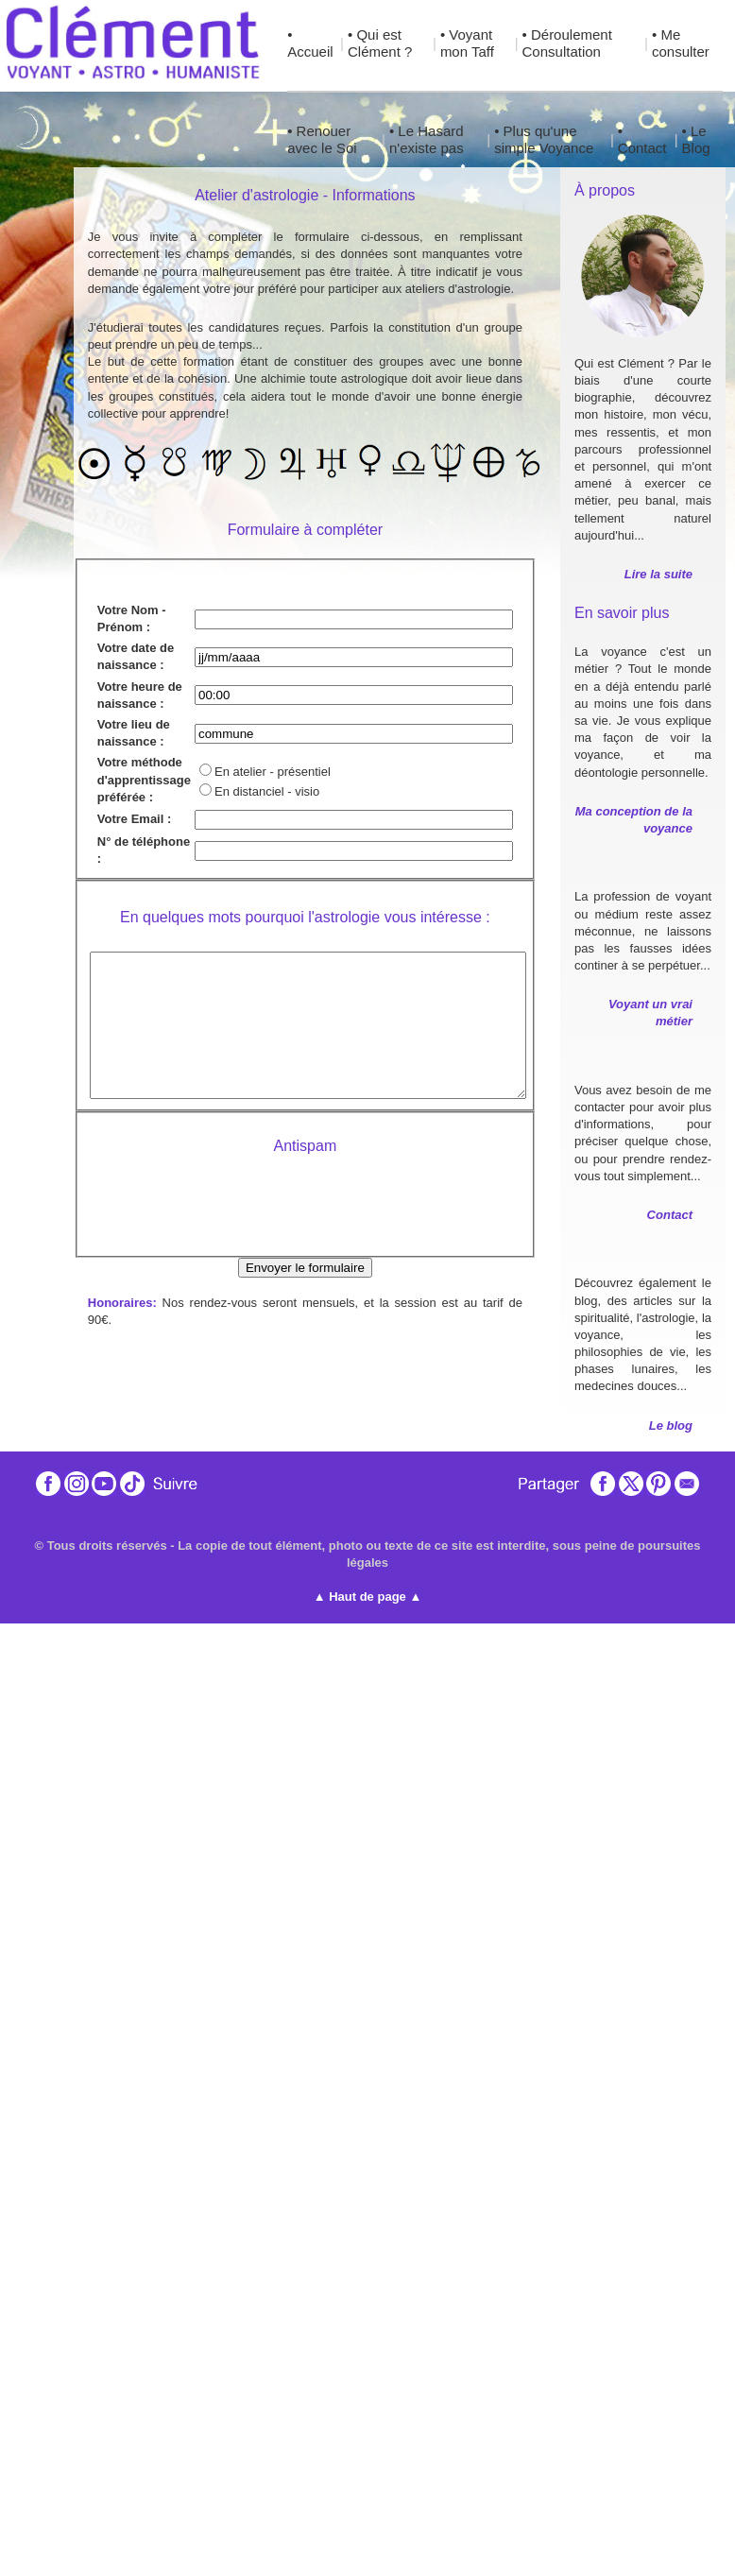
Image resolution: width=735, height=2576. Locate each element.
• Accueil (310, 43)
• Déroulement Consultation (567, 43)
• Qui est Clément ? (380, 43)
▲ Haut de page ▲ (368, 1596)
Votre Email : (134, 819)
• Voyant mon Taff (467, 43)
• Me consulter (680, 43)
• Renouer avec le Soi (321, 139)
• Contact (642, 139)
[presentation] (305, 1211)
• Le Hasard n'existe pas (426, 139)
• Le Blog (696, 139)
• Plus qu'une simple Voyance (543, 139)
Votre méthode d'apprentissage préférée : (144, 779)
